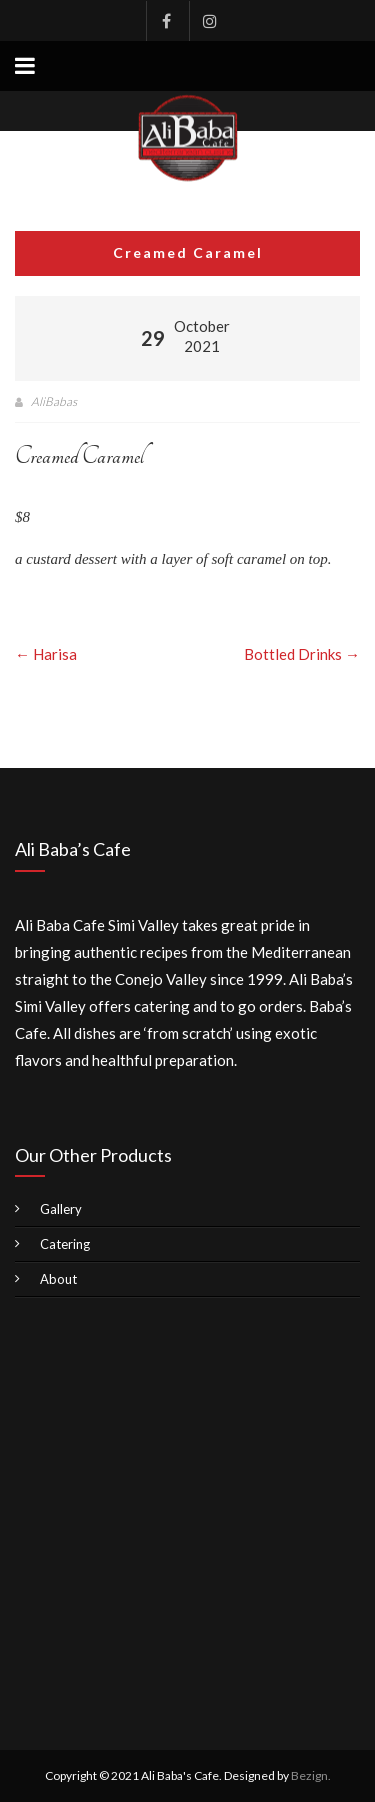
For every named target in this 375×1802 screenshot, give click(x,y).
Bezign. (311, 1775)
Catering (65, 1244)
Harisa (46, 654)
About (58, 1279)
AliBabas (54, 401)
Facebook (166, 21)
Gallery (61, 1209)
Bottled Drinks (302, 654)
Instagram (209, 21)
